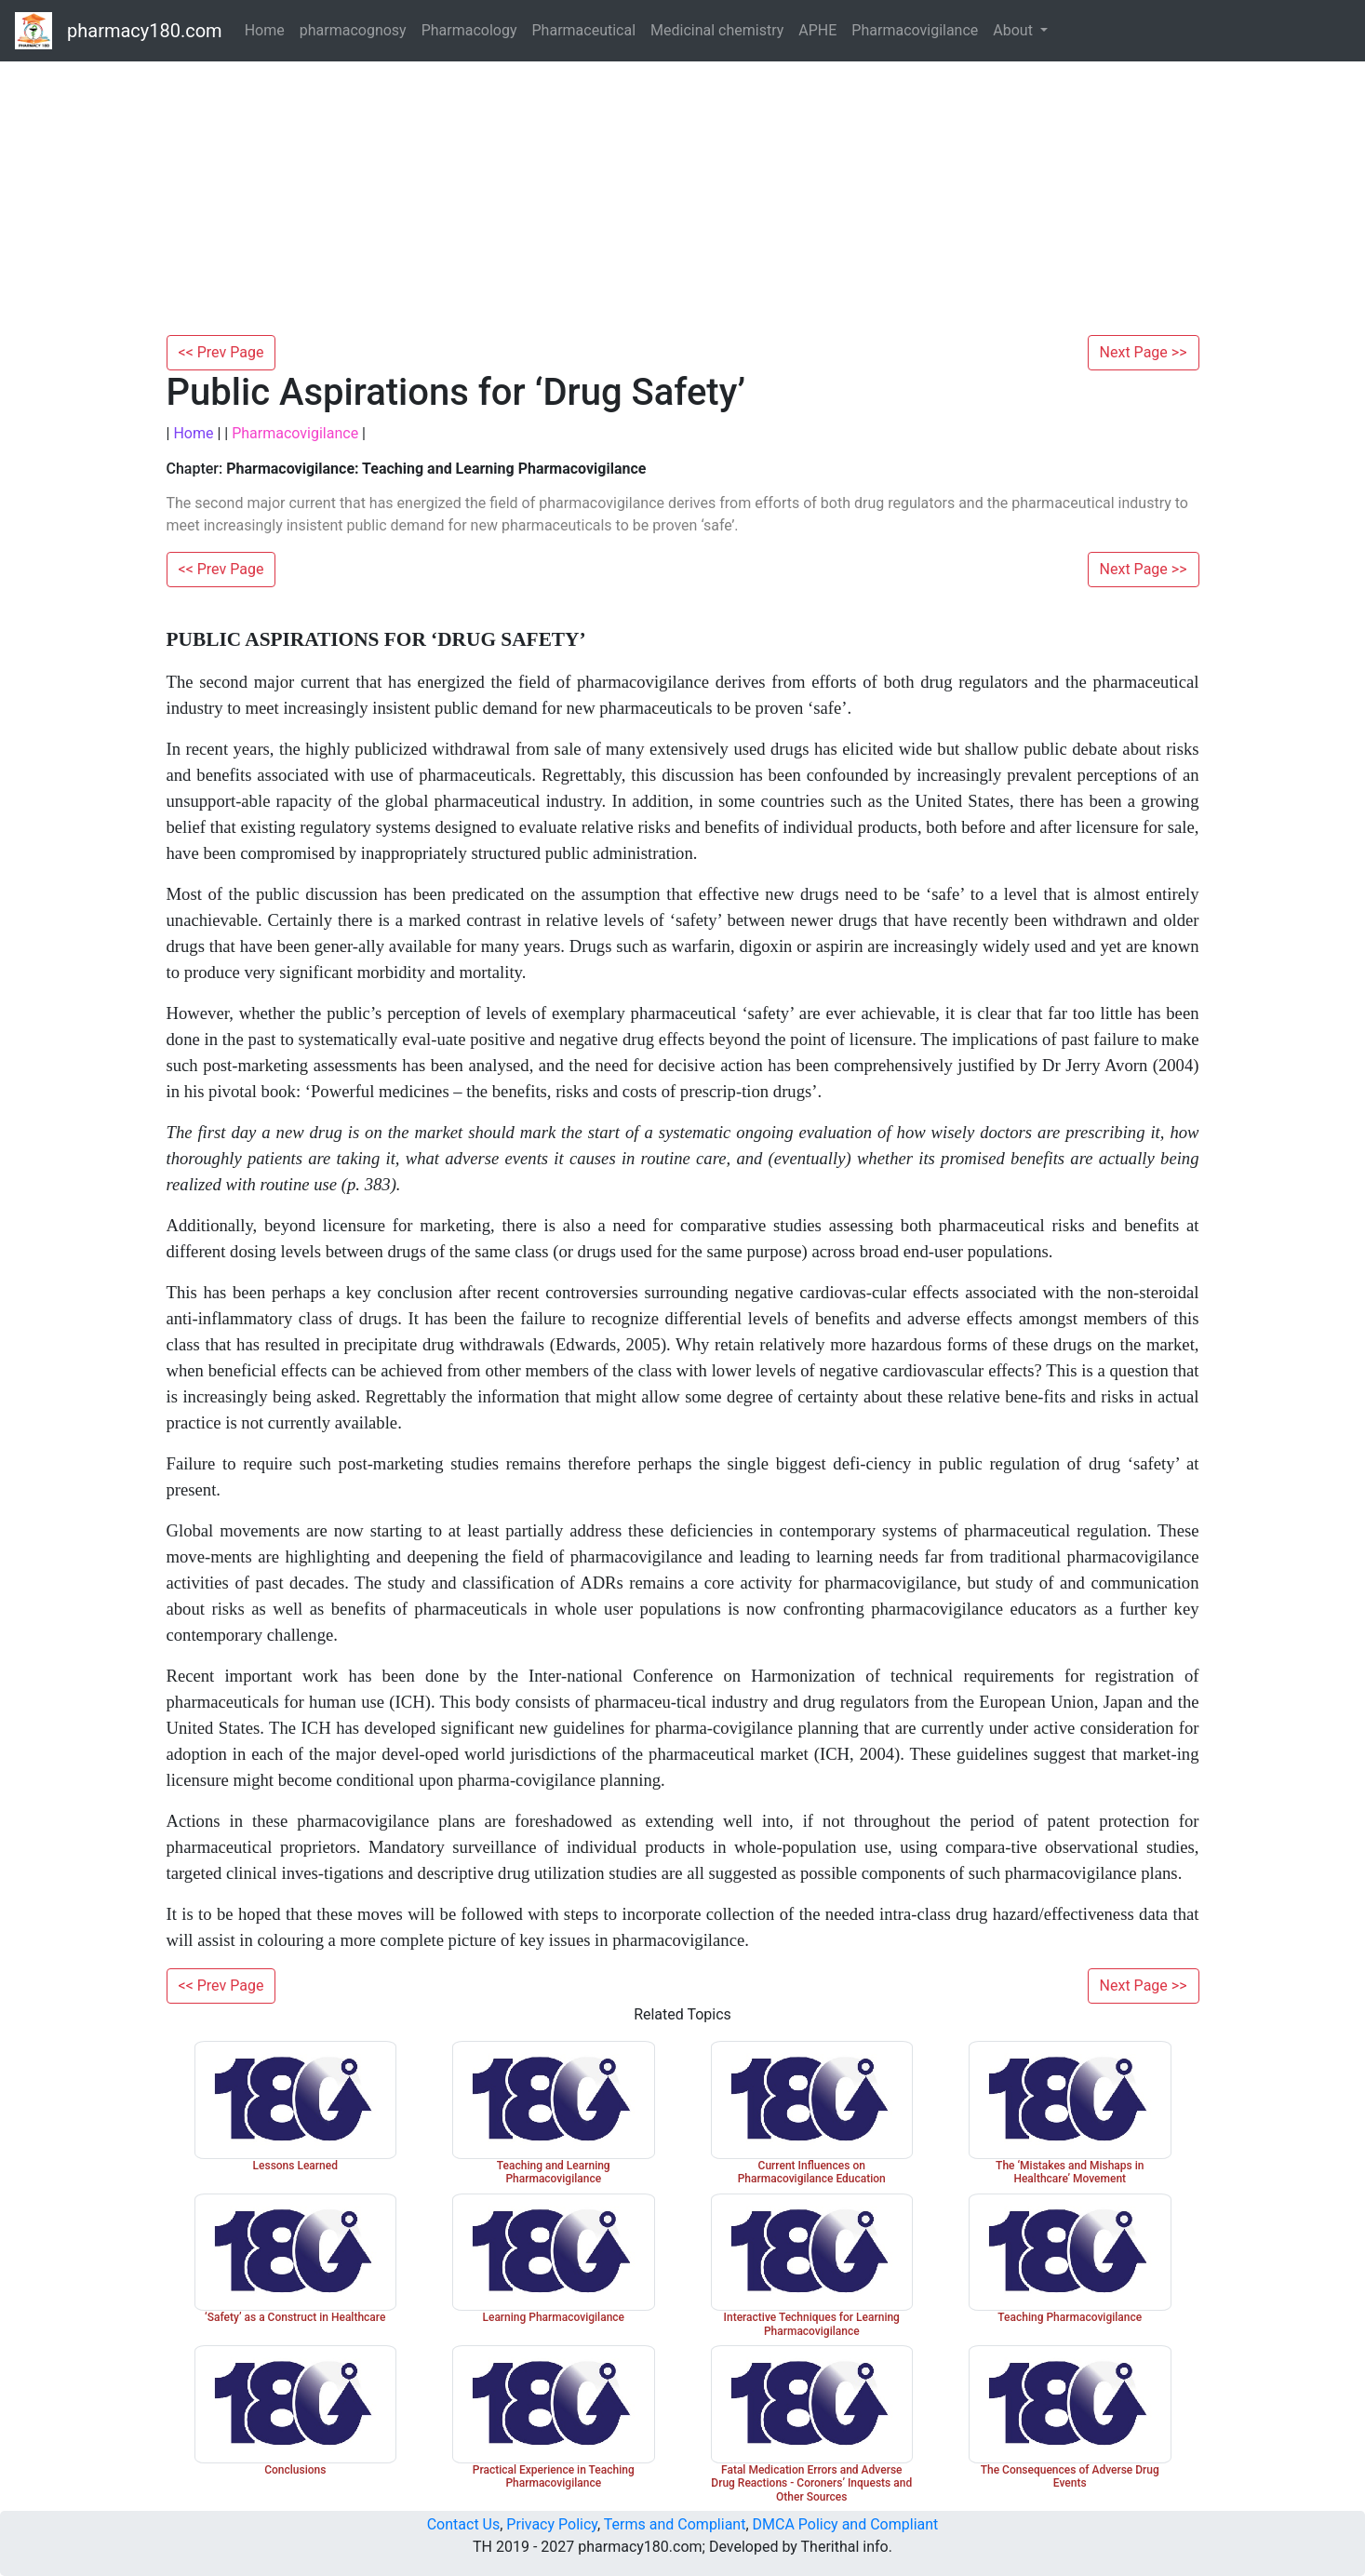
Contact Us (464, 2524)
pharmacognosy (353, 30)
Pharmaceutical (584, 30)
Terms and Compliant (675, 2524)
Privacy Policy (551, 2524)
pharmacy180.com (144, 31)
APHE (817, 30)
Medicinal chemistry (716, 30)
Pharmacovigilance (914, 30)
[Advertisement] (683, 195)
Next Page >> (1143, 352)
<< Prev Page (221, 352)
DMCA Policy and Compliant (846, 2524)
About (1015, 30)
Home (265, 30)
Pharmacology (469, 30)
